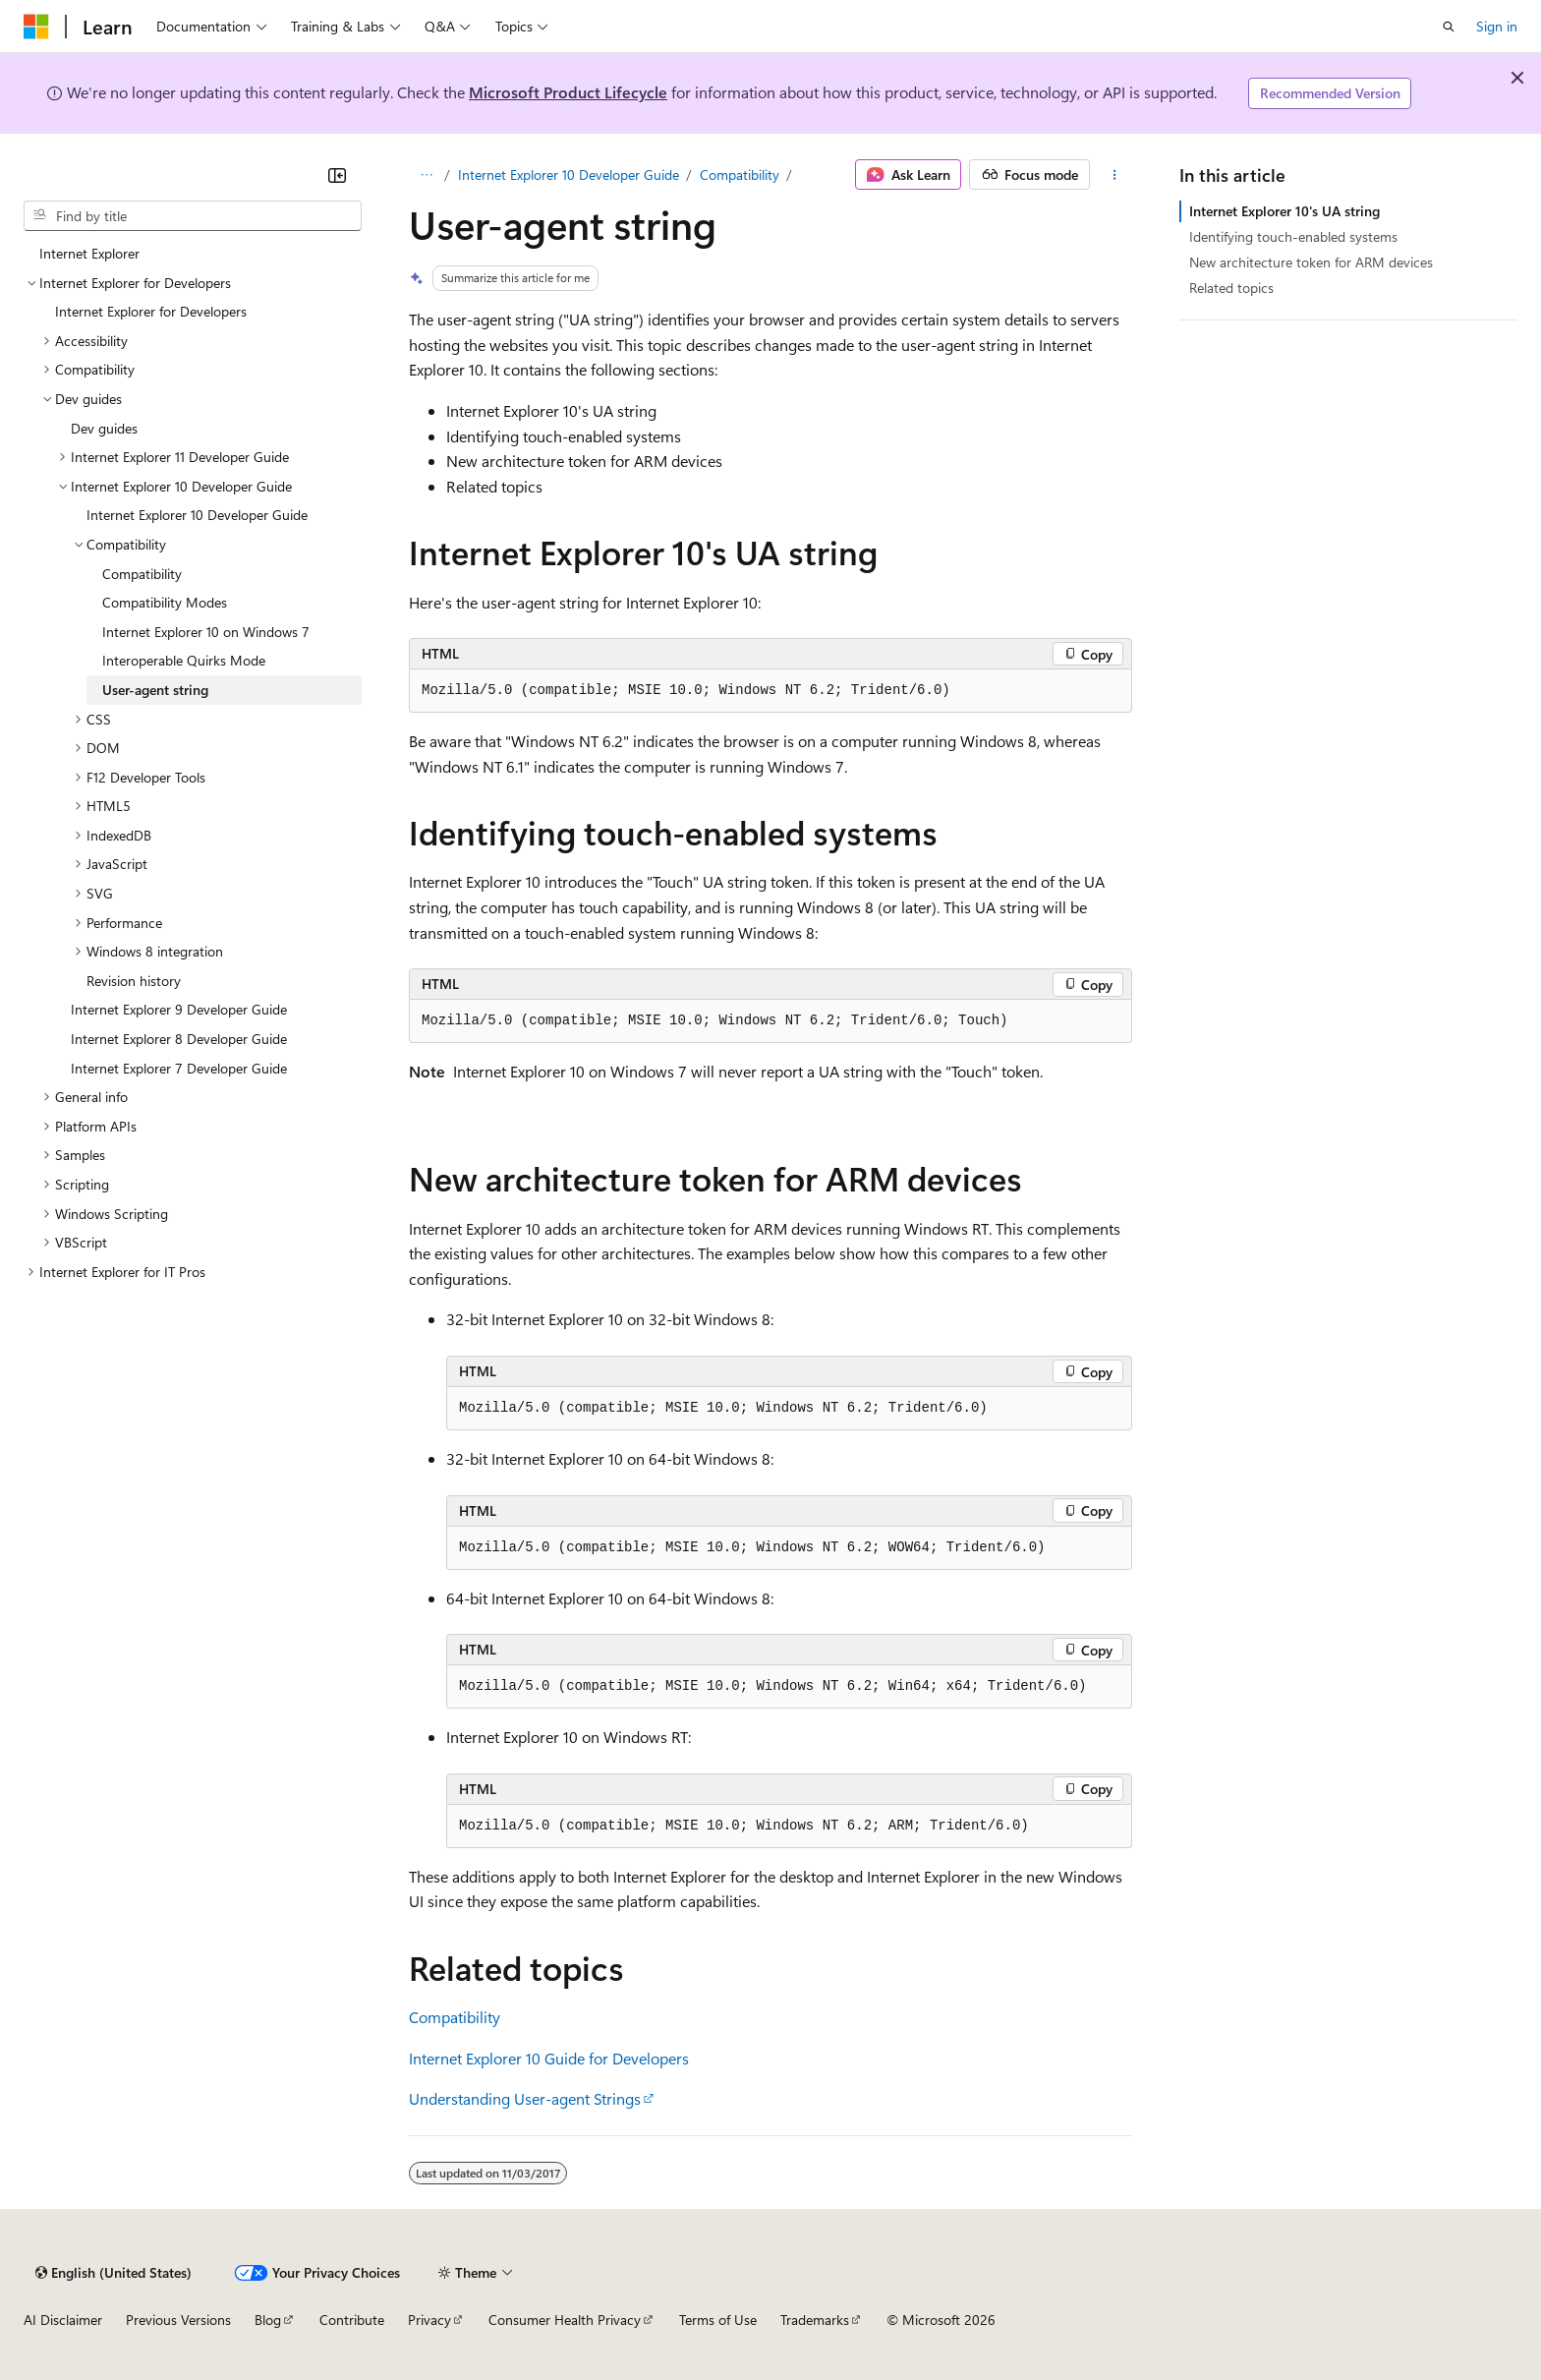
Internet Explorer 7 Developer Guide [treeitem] (179, 1068)
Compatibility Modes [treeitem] (164, 602)
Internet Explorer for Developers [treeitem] (151, 311)
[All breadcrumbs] (426, 175)
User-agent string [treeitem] (155, 689)
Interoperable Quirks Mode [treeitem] (183, 660)
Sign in (1496, 26)
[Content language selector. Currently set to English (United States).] (113, 2273)
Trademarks (814, 2319)
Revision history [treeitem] (133, 980)
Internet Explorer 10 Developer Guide (568, 174)
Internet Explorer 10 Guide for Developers (549, 2058)
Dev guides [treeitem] (104, 428)
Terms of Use (718, 2319)
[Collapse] (337, 175)
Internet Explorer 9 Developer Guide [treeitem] (179, 1009)
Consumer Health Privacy (564, 2319)
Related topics (1231, 287)
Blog (268, 2319)
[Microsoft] (36, 26)
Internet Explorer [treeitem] (89, 253)
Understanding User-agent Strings (525, 2098)
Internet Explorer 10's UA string (1284, 211)
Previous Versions (178, 2319)
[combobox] (193, 216)
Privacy (429, 2319)
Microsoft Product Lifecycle (568, 92)
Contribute (351, 2319)
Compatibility (739, 174)
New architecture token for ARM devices (1311, 262)
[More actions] (1115, 175)
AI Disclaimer (63, 2319)
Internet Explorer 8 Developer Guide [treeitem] (179, 1038)
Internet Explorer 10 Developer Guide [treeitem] (197, 514)
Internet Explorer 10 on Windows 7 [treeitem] (206, 631)
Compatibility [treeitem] (142, 573)
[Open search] (1448, 26)
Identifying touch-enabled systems (1293, 236)
